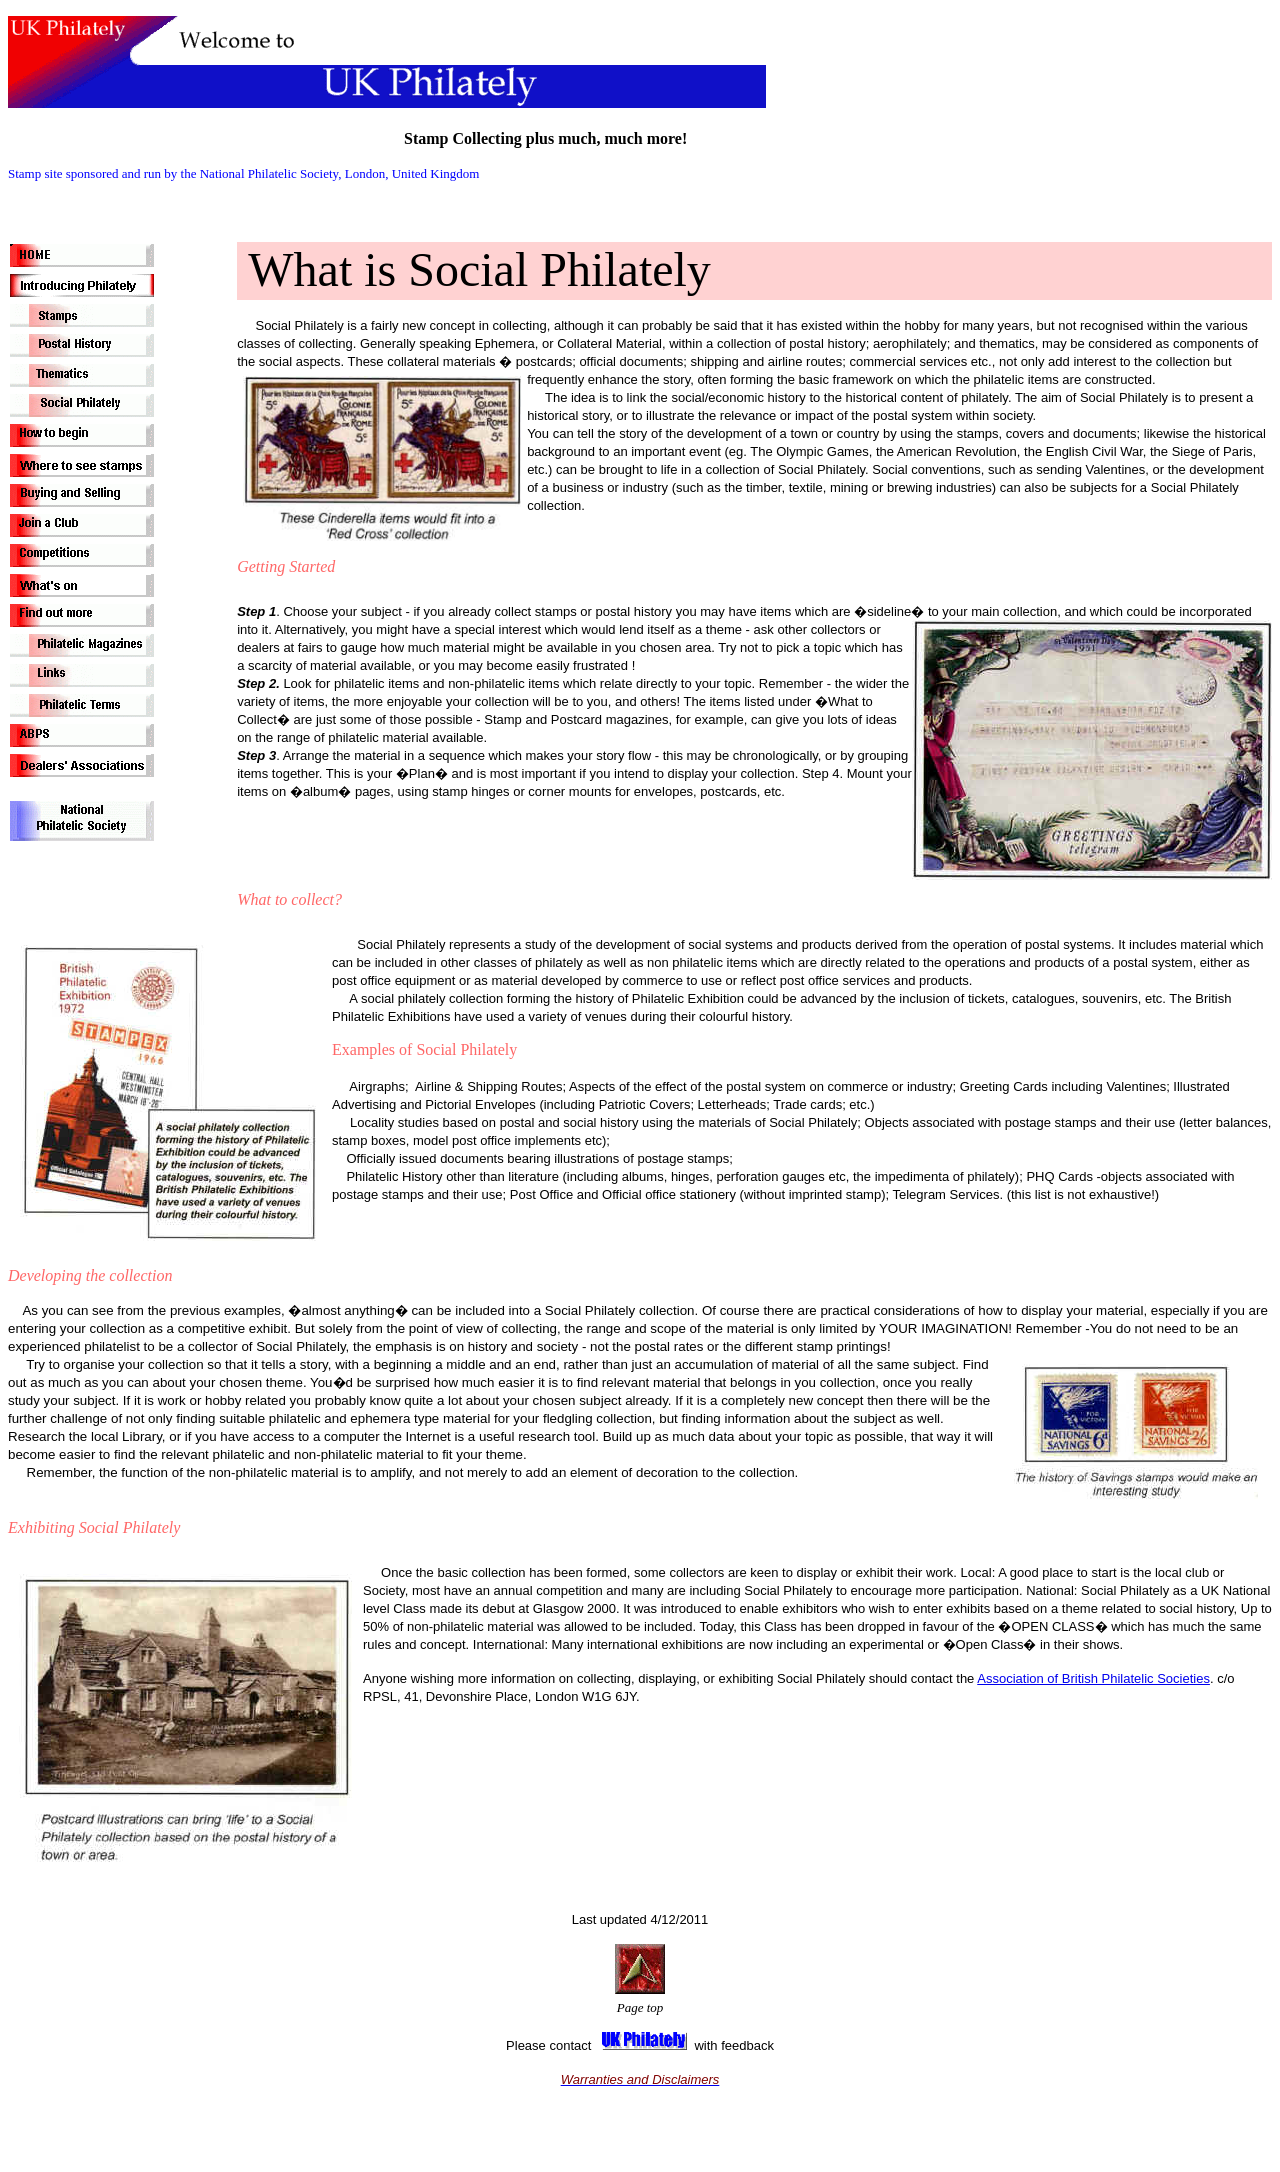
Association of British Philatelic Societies (1093, 1678)
